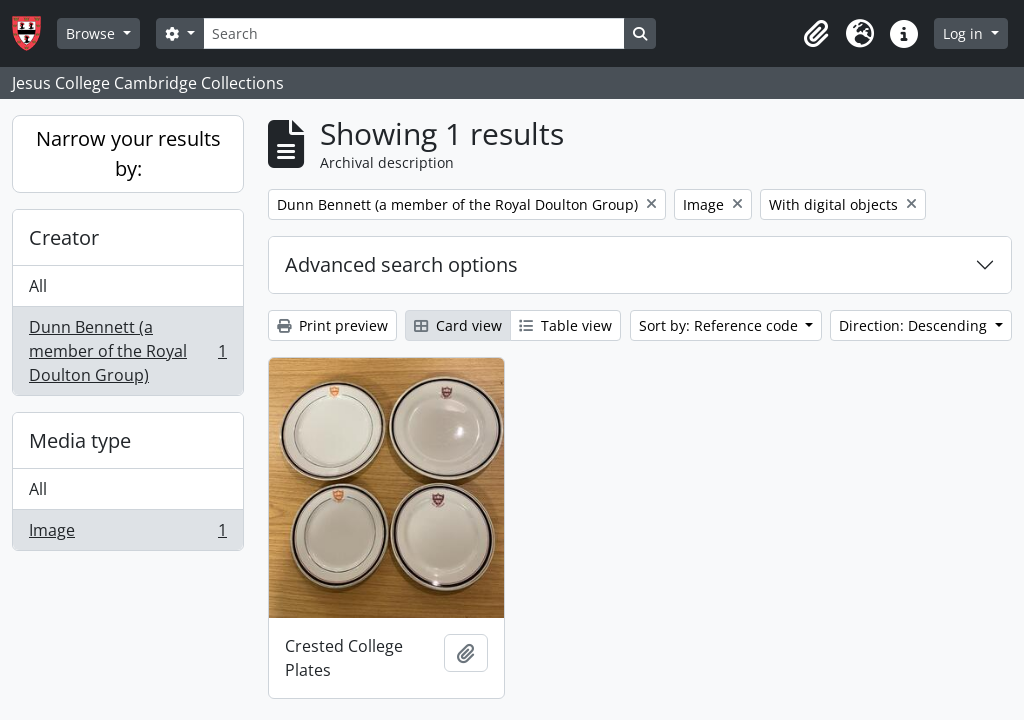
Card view (458, 325)
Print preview (332, 325)
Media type (80, 440)
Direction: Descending (915, 325)
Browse (92, 33)
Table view (565, 325)
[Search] (414, 33)
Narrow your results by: (128, 153)
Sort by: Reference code (720, 325)
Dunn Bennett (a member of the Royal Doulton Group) (127, 351)
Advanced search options (401, 264)
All (38, 286)
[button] (816, 34)
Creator (64, 237)
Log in (965, 33)
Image (127, 534)
